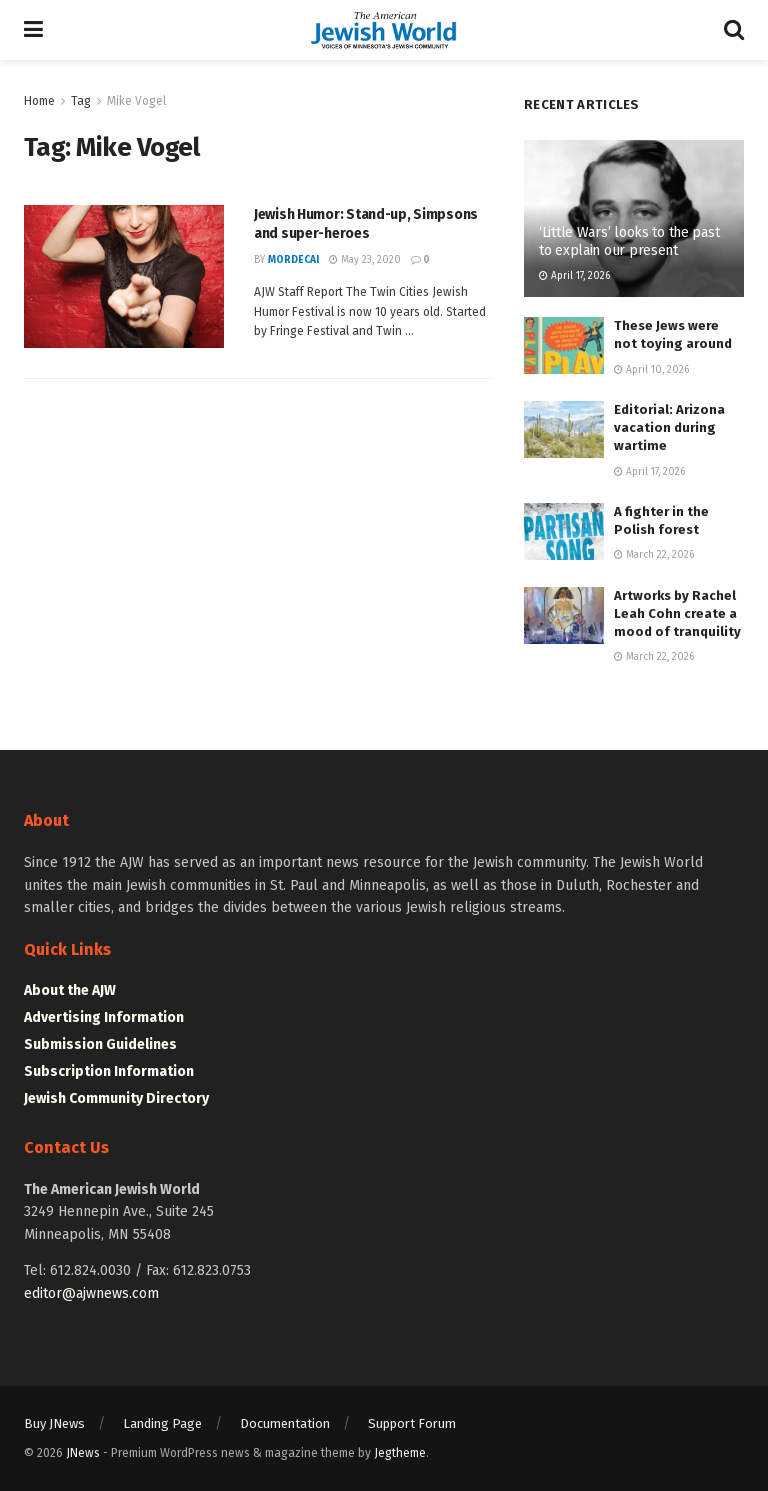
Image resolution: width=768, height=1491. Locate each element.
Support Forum (412, 1423)
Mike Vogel (136, 101)
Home (39, 101)
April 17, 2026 (574, 276)
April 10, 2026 (651, 370)
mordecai (293, 260)
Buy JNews (54, 1423)
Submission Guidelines (100, 1044)
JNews (83, 1453)
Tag (81, 101)
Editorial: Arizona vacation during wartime (669, 427)
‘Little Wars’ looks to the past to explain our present (629, 241)
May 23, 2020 (365, 260)
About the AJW (70, 990)
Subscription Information (109, 1071)
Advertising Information (104, 1017)
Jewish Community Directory (116, 1098)
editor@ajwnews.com (91, 1293)
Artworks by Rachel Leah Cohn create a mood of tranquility (677, 613)
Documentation (285, 1423)
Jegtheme (400, 1453)
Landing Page (162, 1423)
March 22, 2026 (654, 555)
